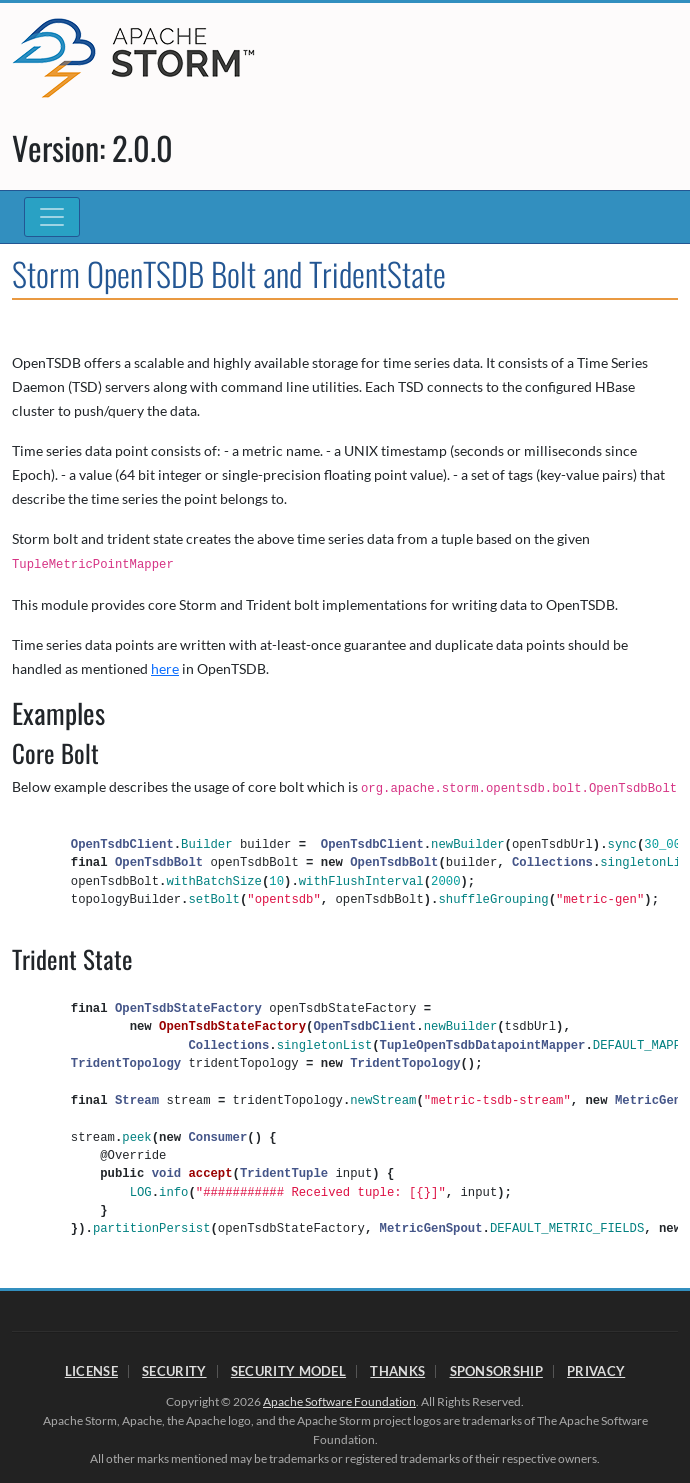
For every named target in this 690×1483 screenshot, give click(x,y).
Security (174, 1371)
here (165, 668)
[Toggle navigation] (52, 217)
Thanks (397, 1371)
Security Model (288, 1371)
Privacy (596, 1371)
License (91, 1371)
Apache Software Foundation (339, 1401)
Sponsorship (496, 1371)
